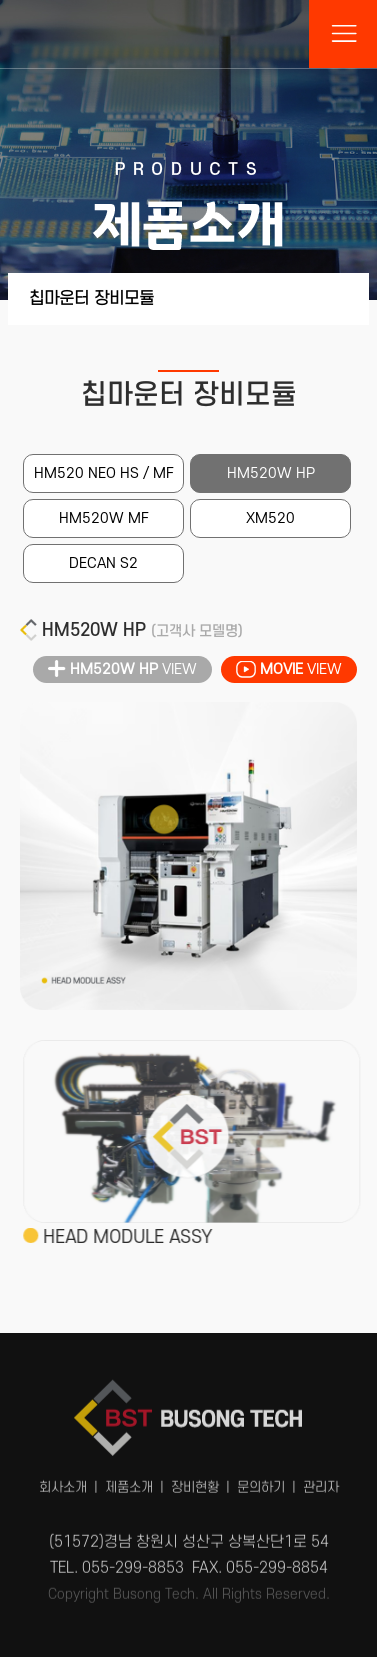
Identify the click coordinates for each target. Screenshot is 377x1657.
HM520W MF (104, 518)
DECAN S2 (103, 563)
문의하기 (261, 1480)
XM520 (270, 518)
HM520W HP (271, 473)
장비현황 (195, 1480)
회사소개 (63, 1480)
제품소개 (129, 1480)
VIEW (122, 670)
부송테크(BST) (189, 34)
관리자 (321, 1480)
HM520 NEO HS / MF (104, 473)
